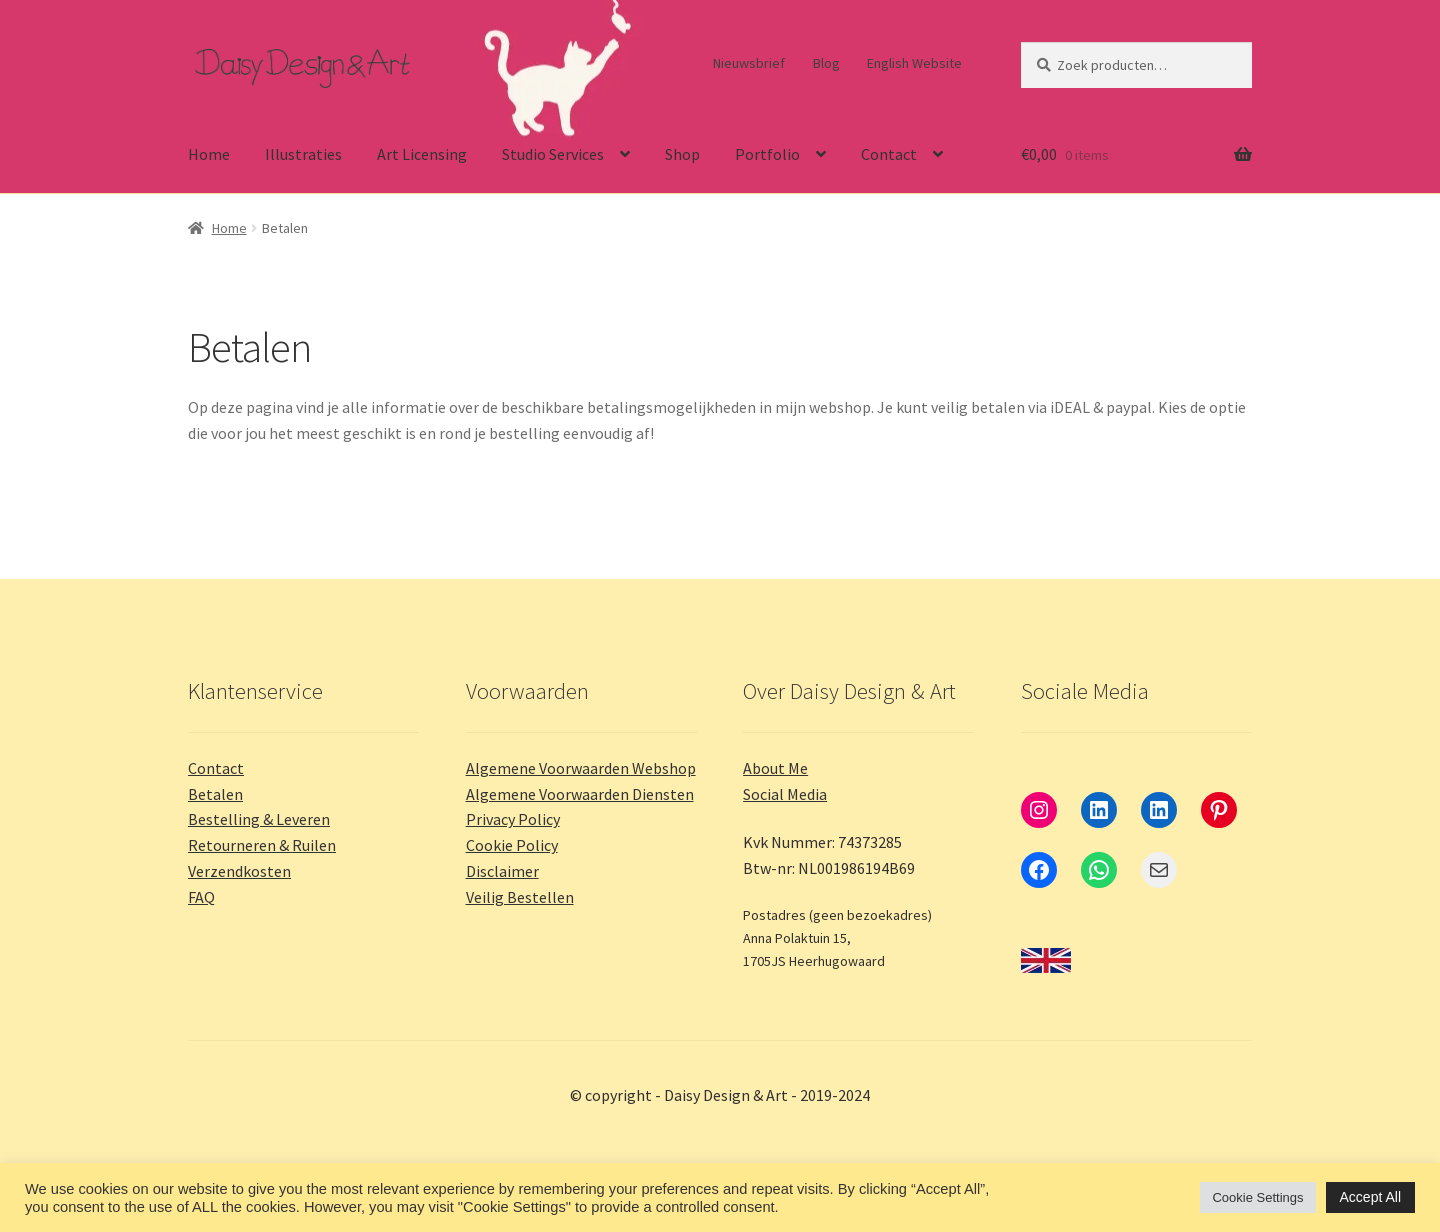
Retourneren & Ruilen (262, 845)
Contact (889, 154)
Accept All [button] (1370, 1197)
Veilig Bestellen (520, 897)
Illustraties (303, 154)
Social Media (785, 794)
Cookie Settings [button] (1257, 1197)
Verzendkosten (239, 871)
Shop (682, 154)
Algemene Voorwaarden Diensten (580, 794)
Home (209, 154)
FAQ (201, 897)
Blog (826, 63)
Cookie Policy (512, 845)
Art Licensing (422, 154)
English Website (914, 63)
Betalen (215, 794)
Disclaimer (502, 871)
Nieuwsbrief (749, 63)
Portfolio (767, 154)
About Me (775, 768)
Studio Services (553, 154)
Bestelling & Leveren (259, 819)
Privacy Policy (513, 819)
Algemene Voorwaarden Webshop (581, 768)
